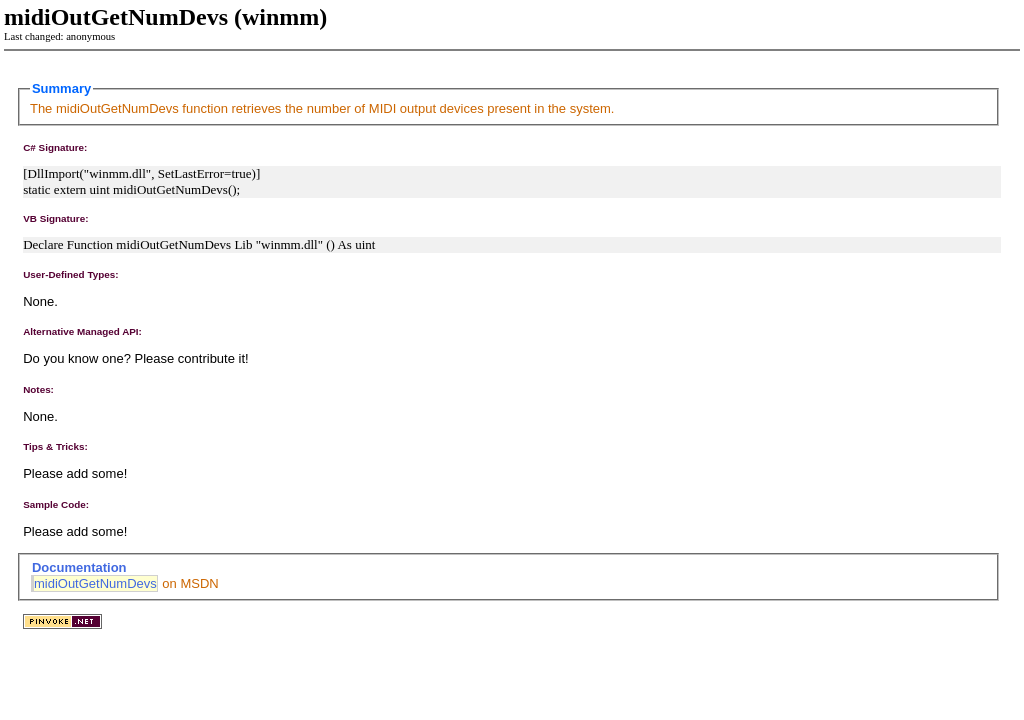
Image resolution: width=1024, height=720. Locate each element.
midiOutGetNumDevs (95, 583)
